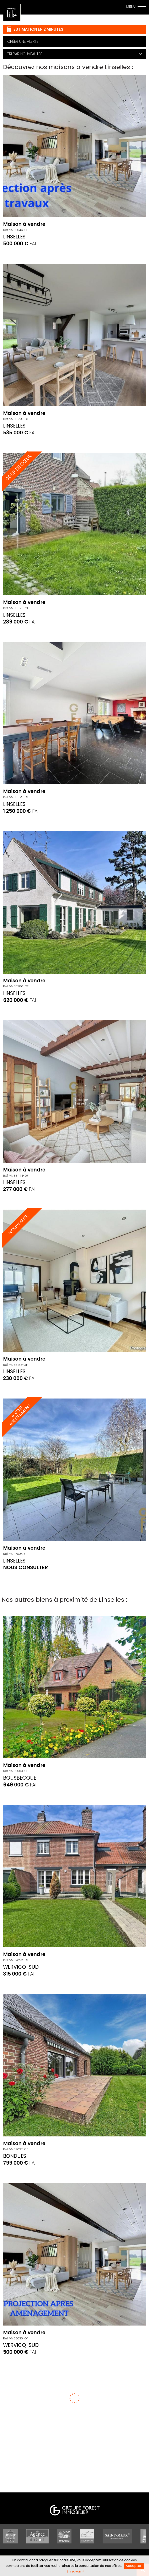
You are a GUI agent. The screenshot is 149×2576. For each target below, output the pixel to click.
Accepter (134, 2565)
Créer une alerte (22, 41)
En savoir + (75, 2571)
